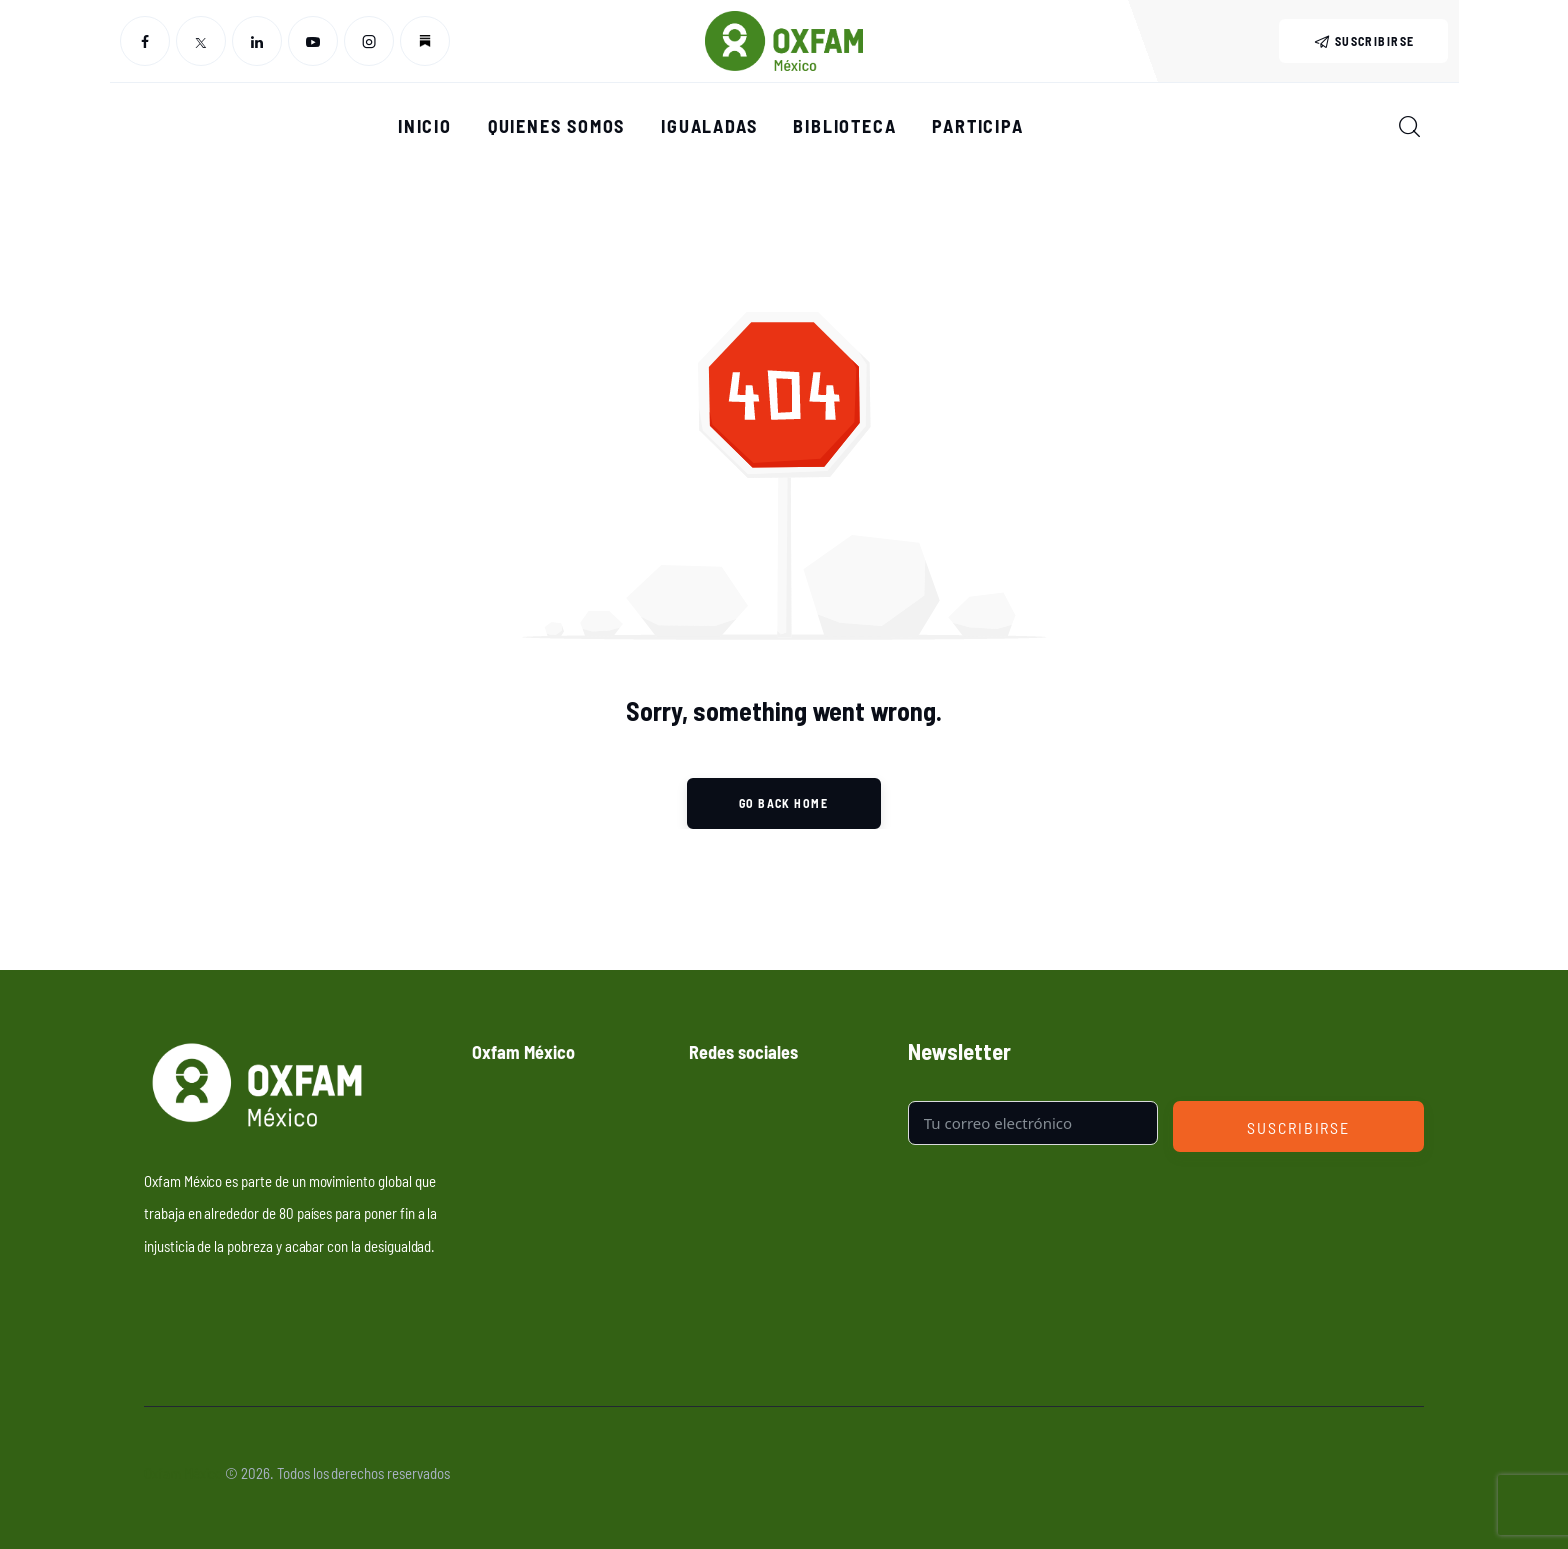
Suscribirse (1298, 1127)
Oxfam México (183, 1472)
